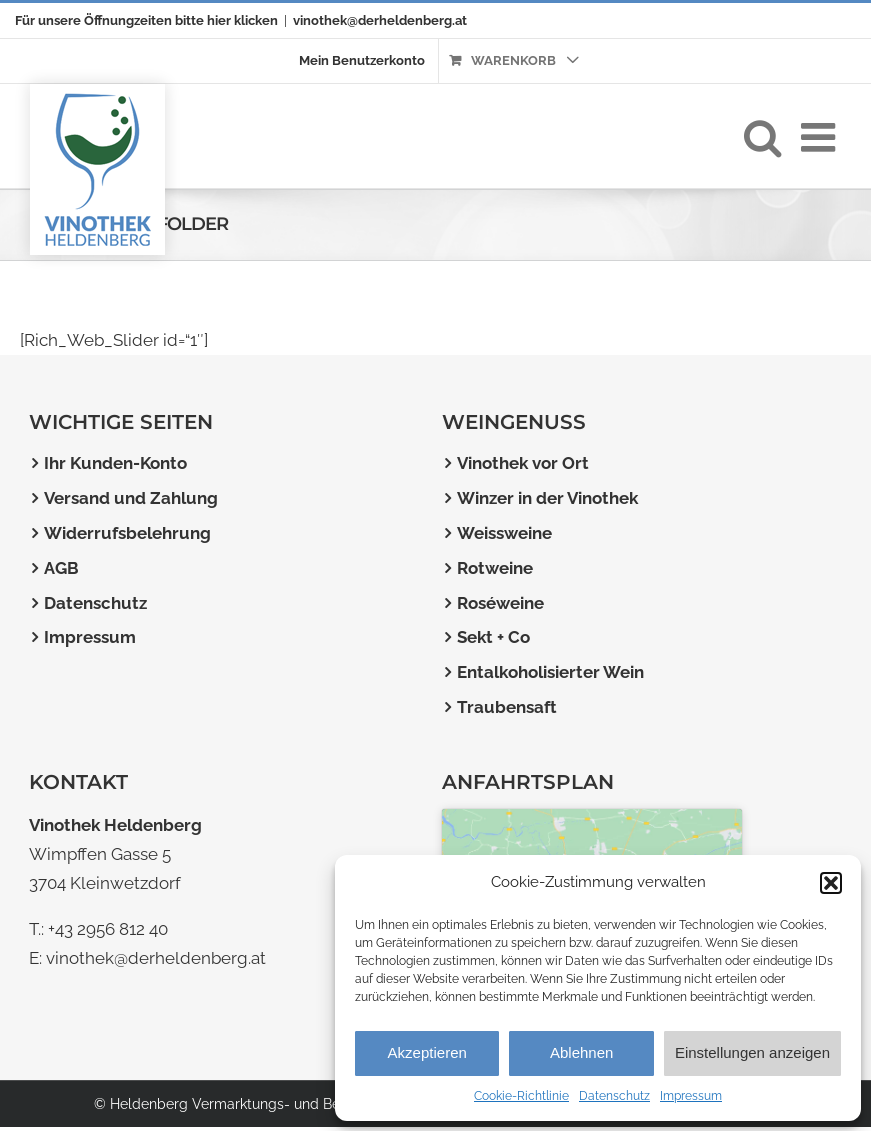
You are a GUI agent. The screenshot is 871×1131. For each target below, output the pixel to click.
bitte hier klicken (226, 20)
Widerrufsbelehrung (127, 533)
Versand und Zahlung (131, 498)
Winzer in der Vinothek (547, 498)
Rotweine (495, 568)
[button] (831, 883)
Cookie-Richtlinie (521, 1096)
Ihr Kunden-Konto (115, 463)
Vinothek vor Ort (523, 463)
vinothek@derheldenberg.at (380, 20)
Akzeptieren (427, 1052)
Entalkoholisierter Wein (550, 672)
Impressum (691, 1096)
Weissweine (504, 533)
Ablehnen (581, 1052)
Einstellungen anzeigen (752, 1052)
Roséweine (500, 603)
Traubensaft (507, 707)
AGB (61, 568)
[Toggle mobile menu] (821, 130)
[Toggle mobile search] (762, 130)
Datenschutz (614, 1096)
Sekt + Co (493, 637)
